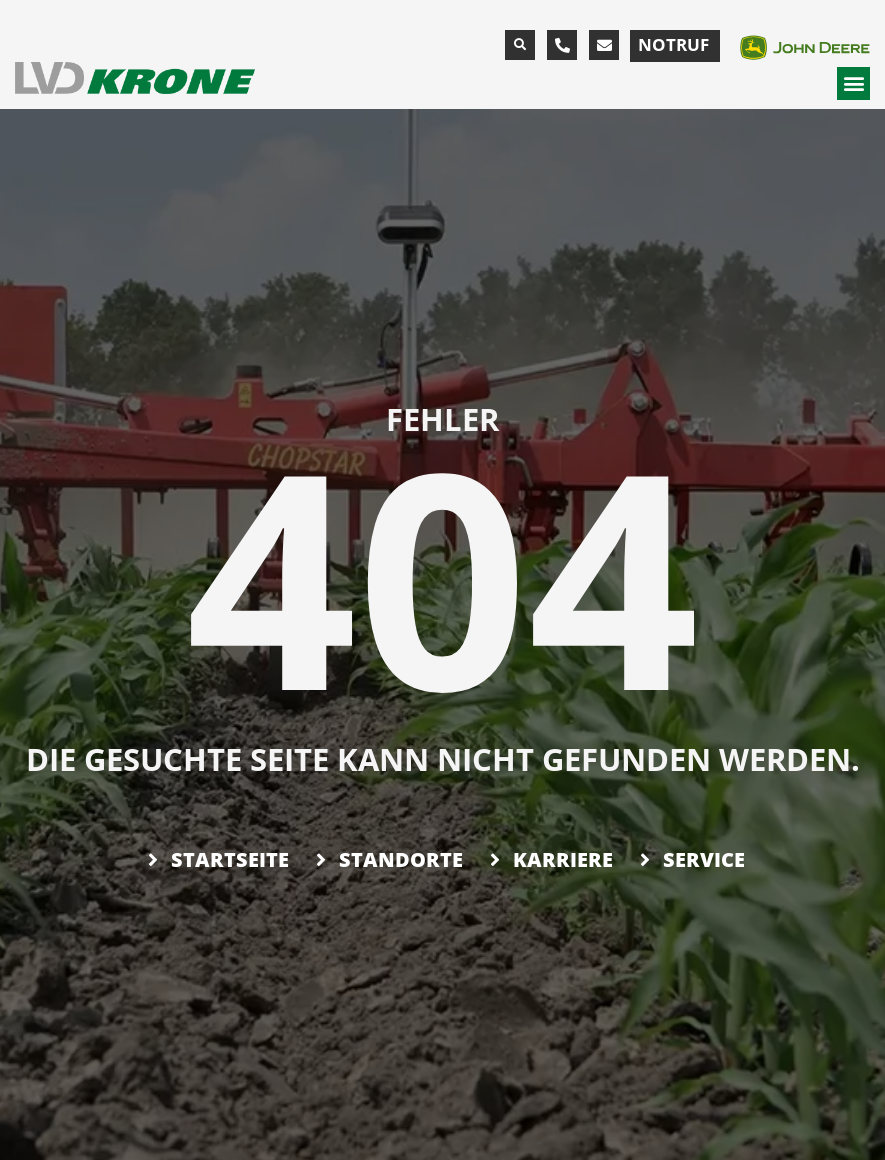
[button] (520, 45)
